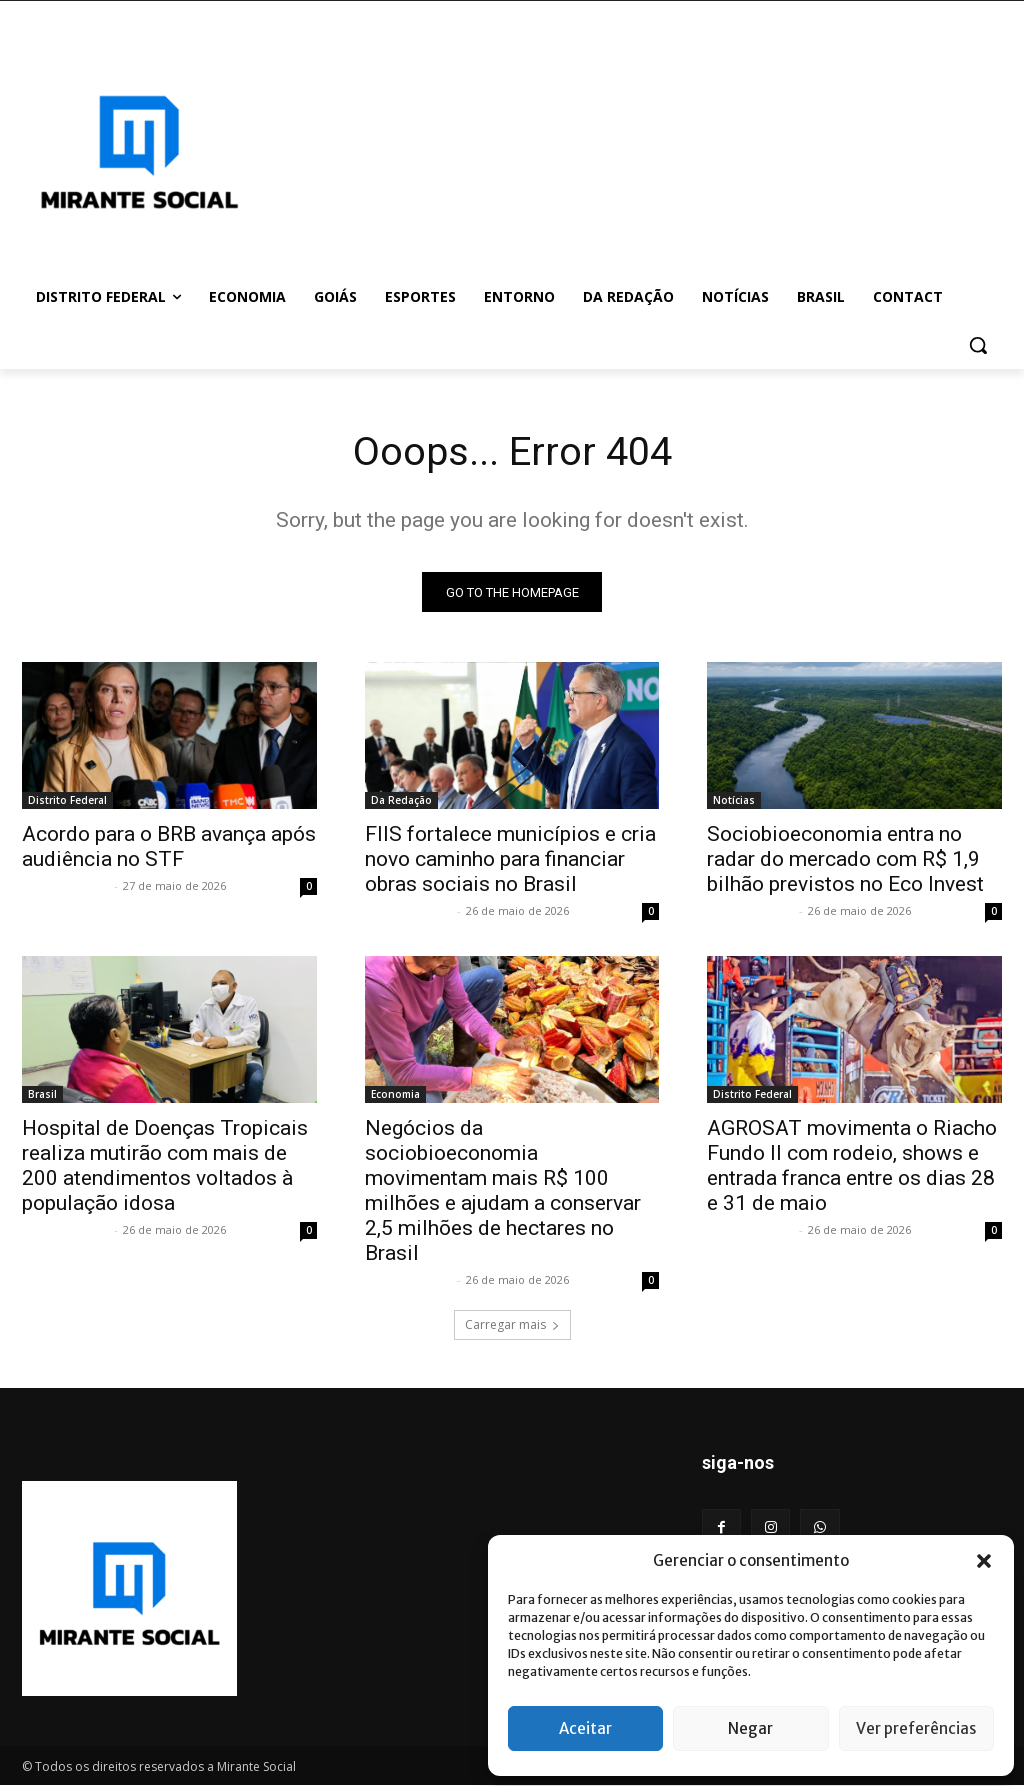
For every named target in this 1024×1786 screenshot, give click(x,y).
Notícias (734, 802)
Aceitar (585, 1728)
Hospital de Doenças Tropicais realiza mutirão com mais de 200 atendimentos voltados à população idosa (165, 1167)
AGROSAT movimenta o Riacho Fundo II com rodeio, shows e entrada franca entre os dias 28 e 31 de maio (852, 1167)
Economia (395, 1096)
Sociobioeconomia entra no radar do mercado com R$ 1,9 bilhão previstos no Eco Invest (853, 861)
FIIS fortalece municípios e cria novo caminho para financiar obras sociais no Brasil (510, 861)
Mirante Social (65, 887)
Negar (750, 1728)
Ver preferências (916, 1728)
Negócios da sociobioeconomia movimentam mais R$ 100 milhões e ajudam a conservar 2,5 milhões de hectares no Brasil (503, 1192)
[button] (984, 1561)
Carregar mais (512, 1325)
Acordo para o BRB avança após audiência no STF (169, 848)
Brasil (42, 1096)
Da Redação (401, 802)
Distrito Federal (67, 802)
